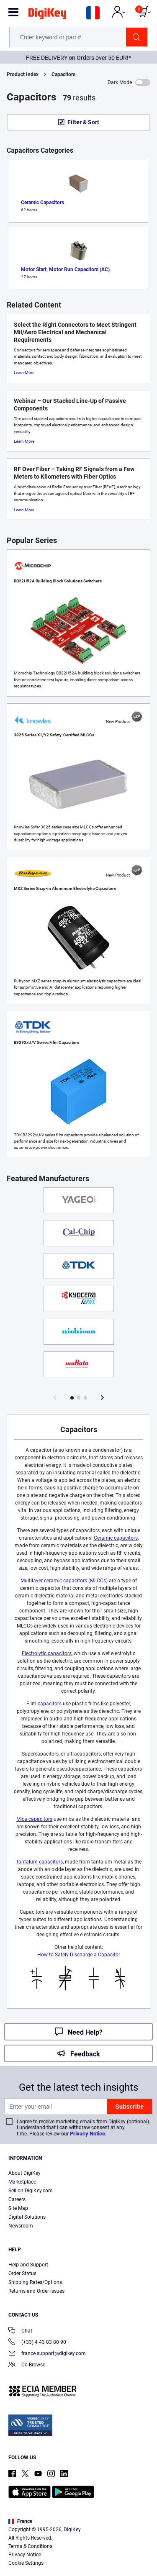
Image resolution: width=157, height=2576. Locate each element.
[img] (47, 15)
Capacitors (63, 74)
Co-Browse (26, 2365)
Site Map (18, 2208)
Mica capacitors (34, 1819)
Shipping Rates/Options (35, 2282)
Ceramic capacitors (116, 1538)
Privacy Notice (87, 2133)
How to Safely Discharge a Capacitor (78, 1955)
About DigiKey (24, 2173)
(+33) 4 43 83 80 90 (37, 2343)
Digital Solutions (27, 2217)
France (20, 2521)
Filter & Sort (83, 122)
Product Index (23, 74)
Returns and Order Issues (36, 2291)
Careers (17, 2199)
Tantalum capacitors (39, 1862)
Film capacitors (44, 1704)
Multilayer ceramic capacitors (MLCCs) (64, 1581)
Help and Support (28, 2265)
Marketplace (22, 2182)
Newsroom (20, 2226)
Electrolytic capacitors (47, 1653)
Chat (20, 2331)
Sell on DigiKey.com (30, 2191)
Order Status (22, 2273)
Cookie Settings (26, 2563)
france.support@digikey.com (47, 2354)
